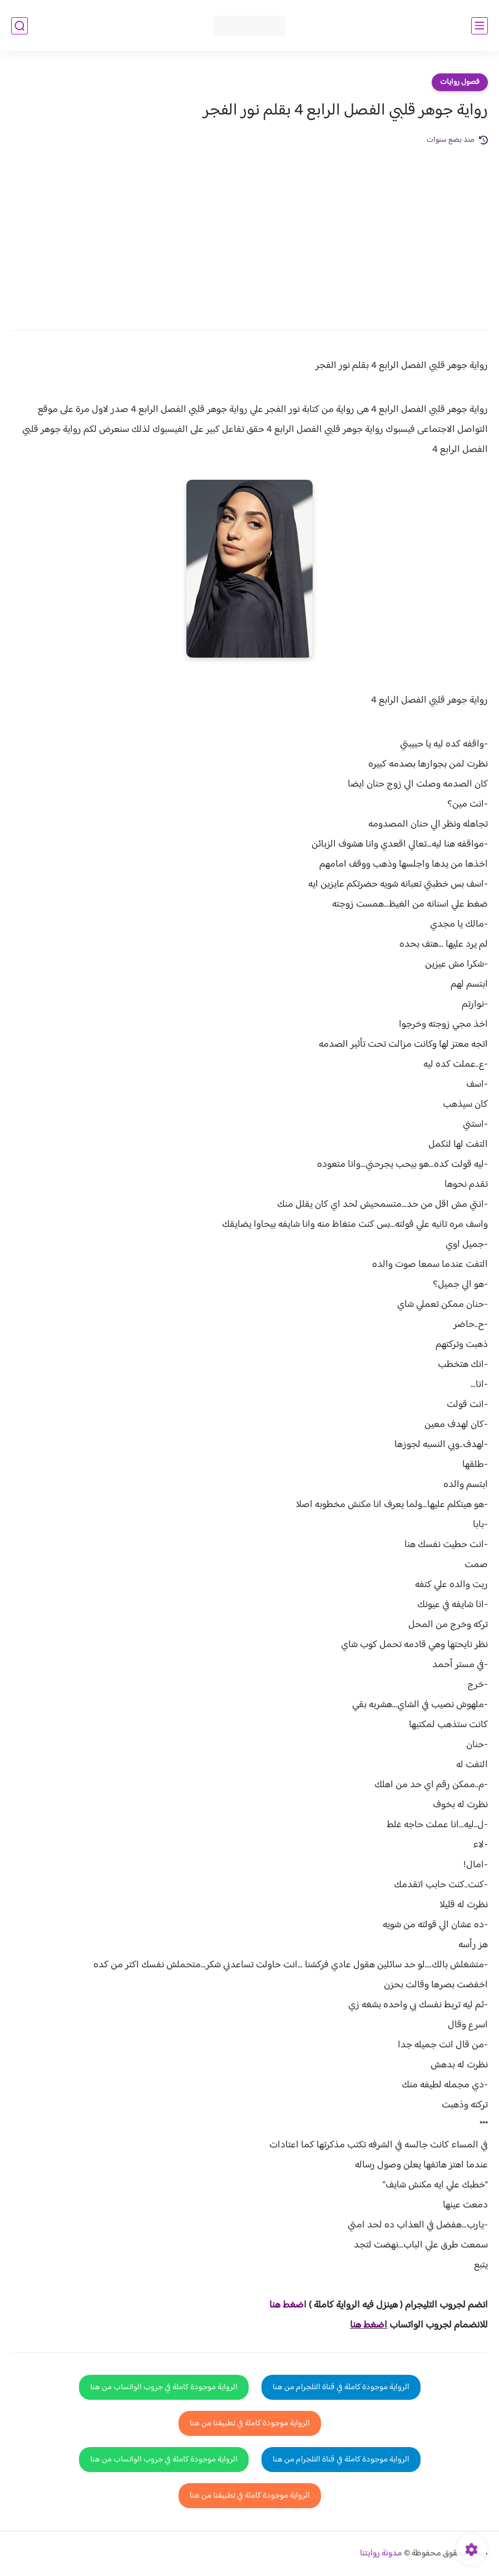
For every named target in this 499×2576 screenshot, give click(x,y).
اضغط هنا (368, 2325)
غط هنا (282, 2305)
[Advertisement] (249, 230)
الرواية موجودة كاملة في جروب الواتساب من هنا (164, 2387)
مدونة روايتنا (381, 2553)
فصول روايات (460, 82)
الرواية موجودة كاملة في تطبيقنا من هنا (250, 2423)
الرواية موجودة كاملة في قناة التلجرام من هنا (341, 2387)
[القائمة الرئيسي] (479, 25)
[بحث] (19, 25)
